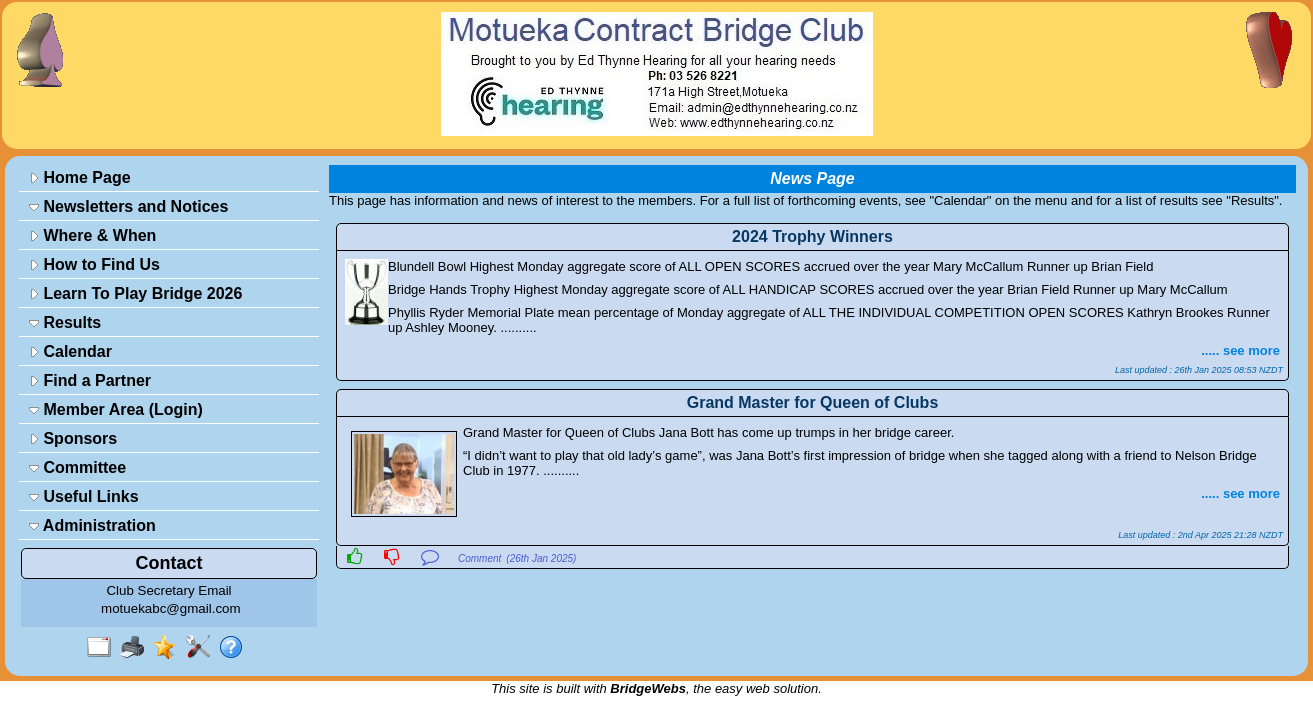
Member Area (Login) (116, 409)
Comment (479, 558)
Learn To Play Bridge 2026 (135, 293)
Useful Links (84, 496)
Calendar (70, 351)
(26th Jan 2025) (541, 558)
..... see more (1240, 350)
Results (65, 322)
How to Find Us (94, 264)
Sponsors (73, 438)
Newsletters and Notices (128, 206)
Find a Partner (90, 380)
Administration (92, 525)
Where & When (92, 235)
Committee (77, 467)
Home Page (80, 177)
